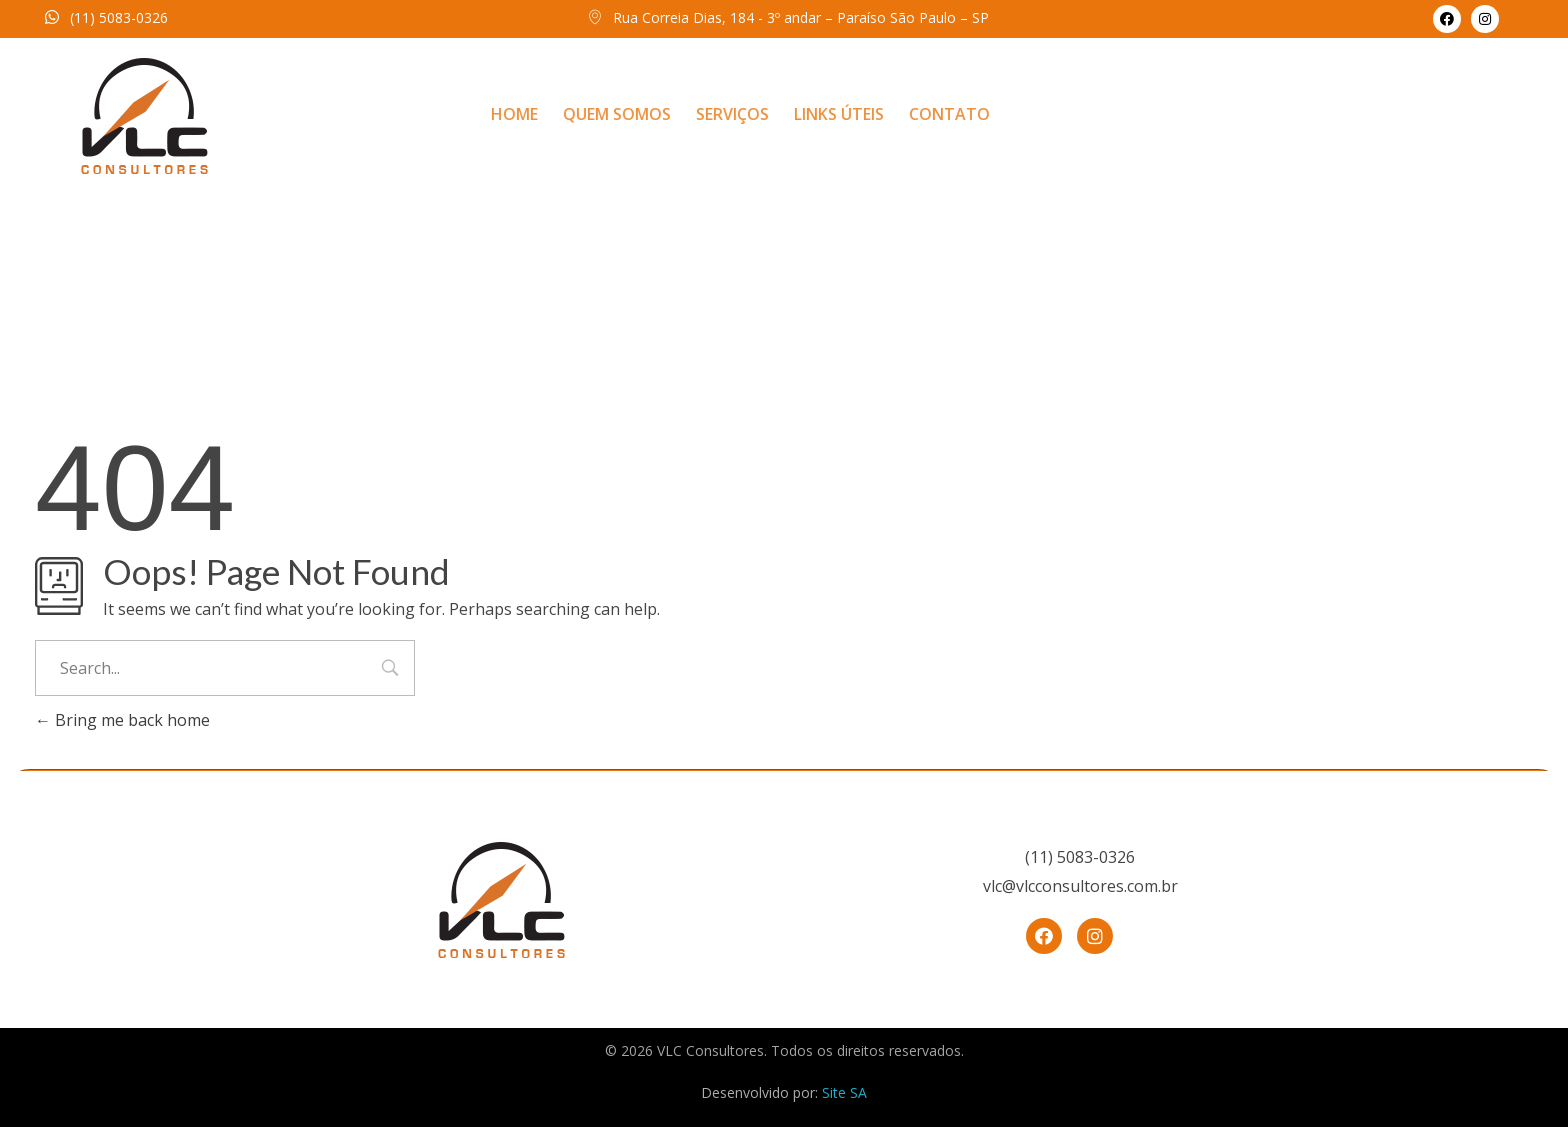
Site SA (844, 1092)
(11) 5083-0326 (119, 17)
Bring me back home (122, 720)
